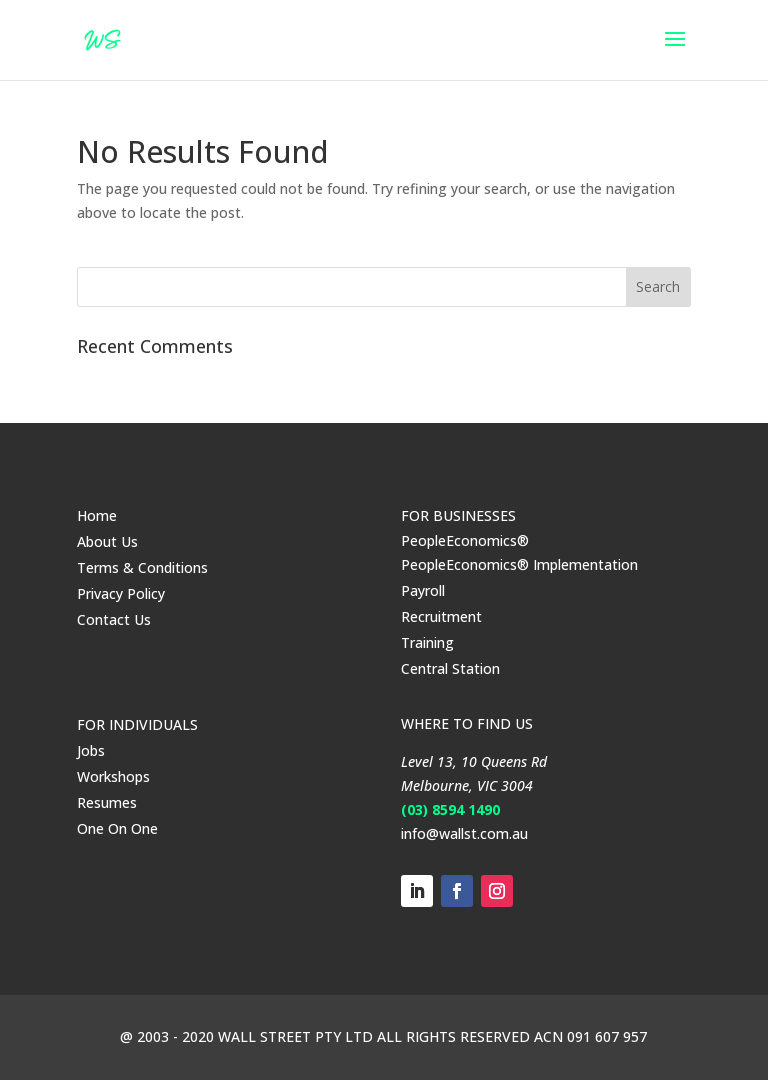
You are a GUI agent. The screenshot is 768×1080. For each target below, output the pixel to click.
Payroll (423, 590)
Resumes (107, 802)
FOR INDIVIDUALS (137, 724)
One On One (117, 828)
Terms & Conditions (142, 567)
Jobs (91, 750)
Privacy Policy (121, 593)
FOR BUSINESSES (458, 515)
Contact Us (114, 619)
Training (427, 642)
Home (97, 515)
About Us (107, 541)
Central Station (450, 668)
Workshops (113, 776)
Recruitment (441, 616)
